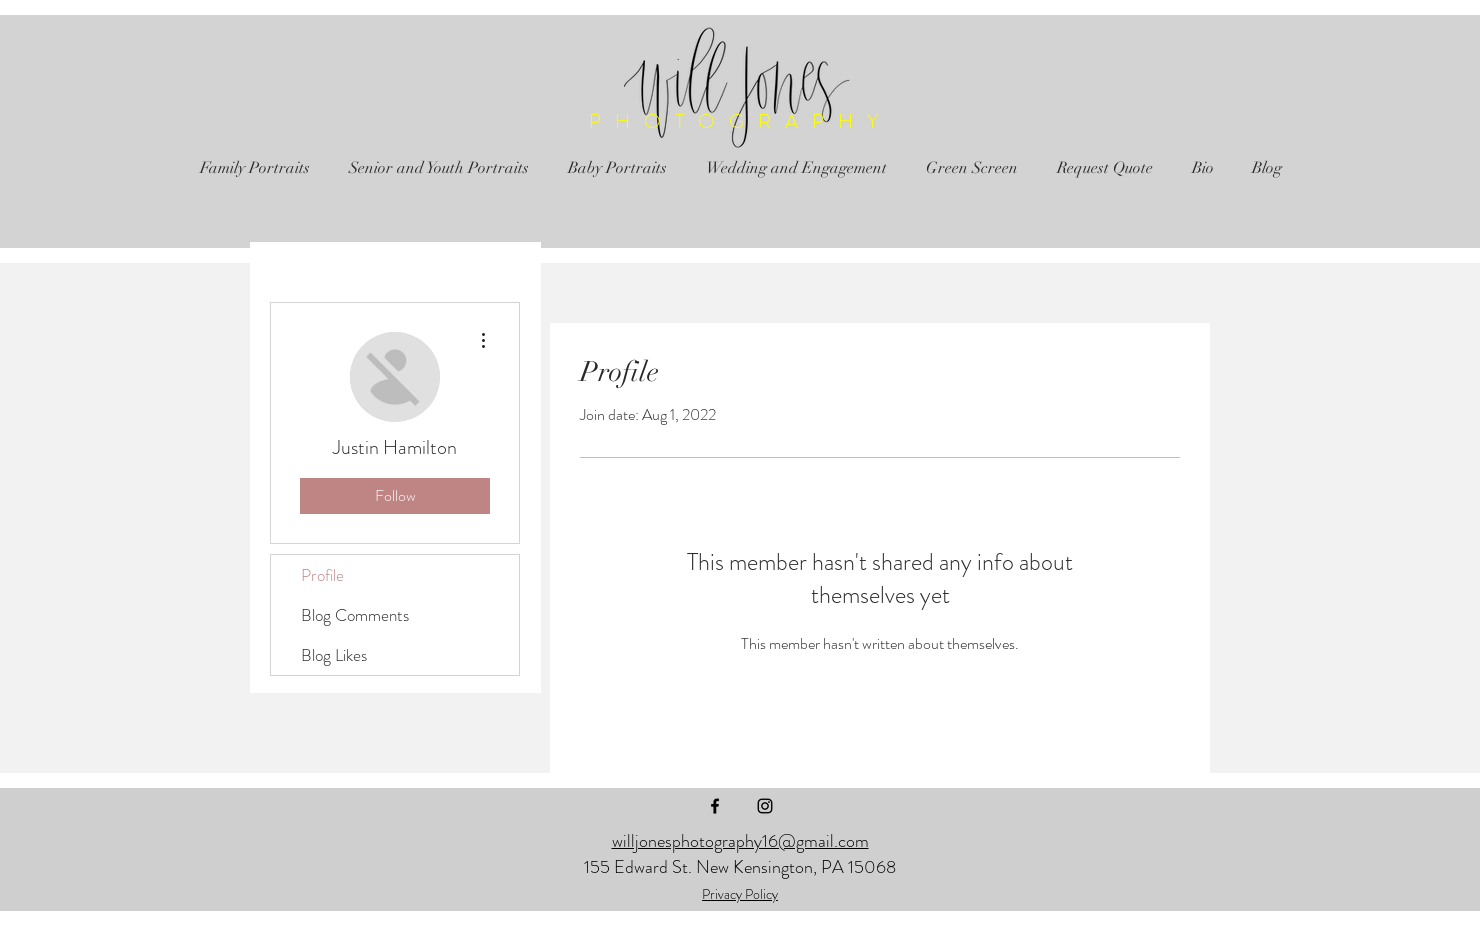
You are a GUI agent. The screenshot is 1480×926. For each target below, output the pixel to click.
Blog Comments (355, 615)
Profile (322, 575)
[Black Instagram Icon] (765, 806)
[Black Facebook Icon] (715, 806)
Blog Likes (334, 655)
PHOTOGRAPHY (740, 121)
